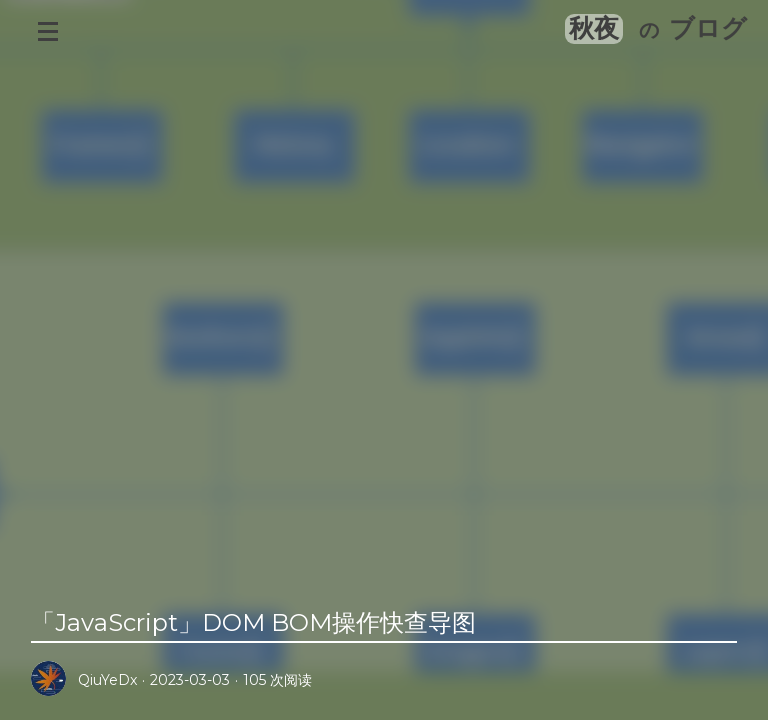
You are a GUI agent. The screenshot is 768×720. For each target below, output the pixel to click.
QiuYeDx (107, 680)
